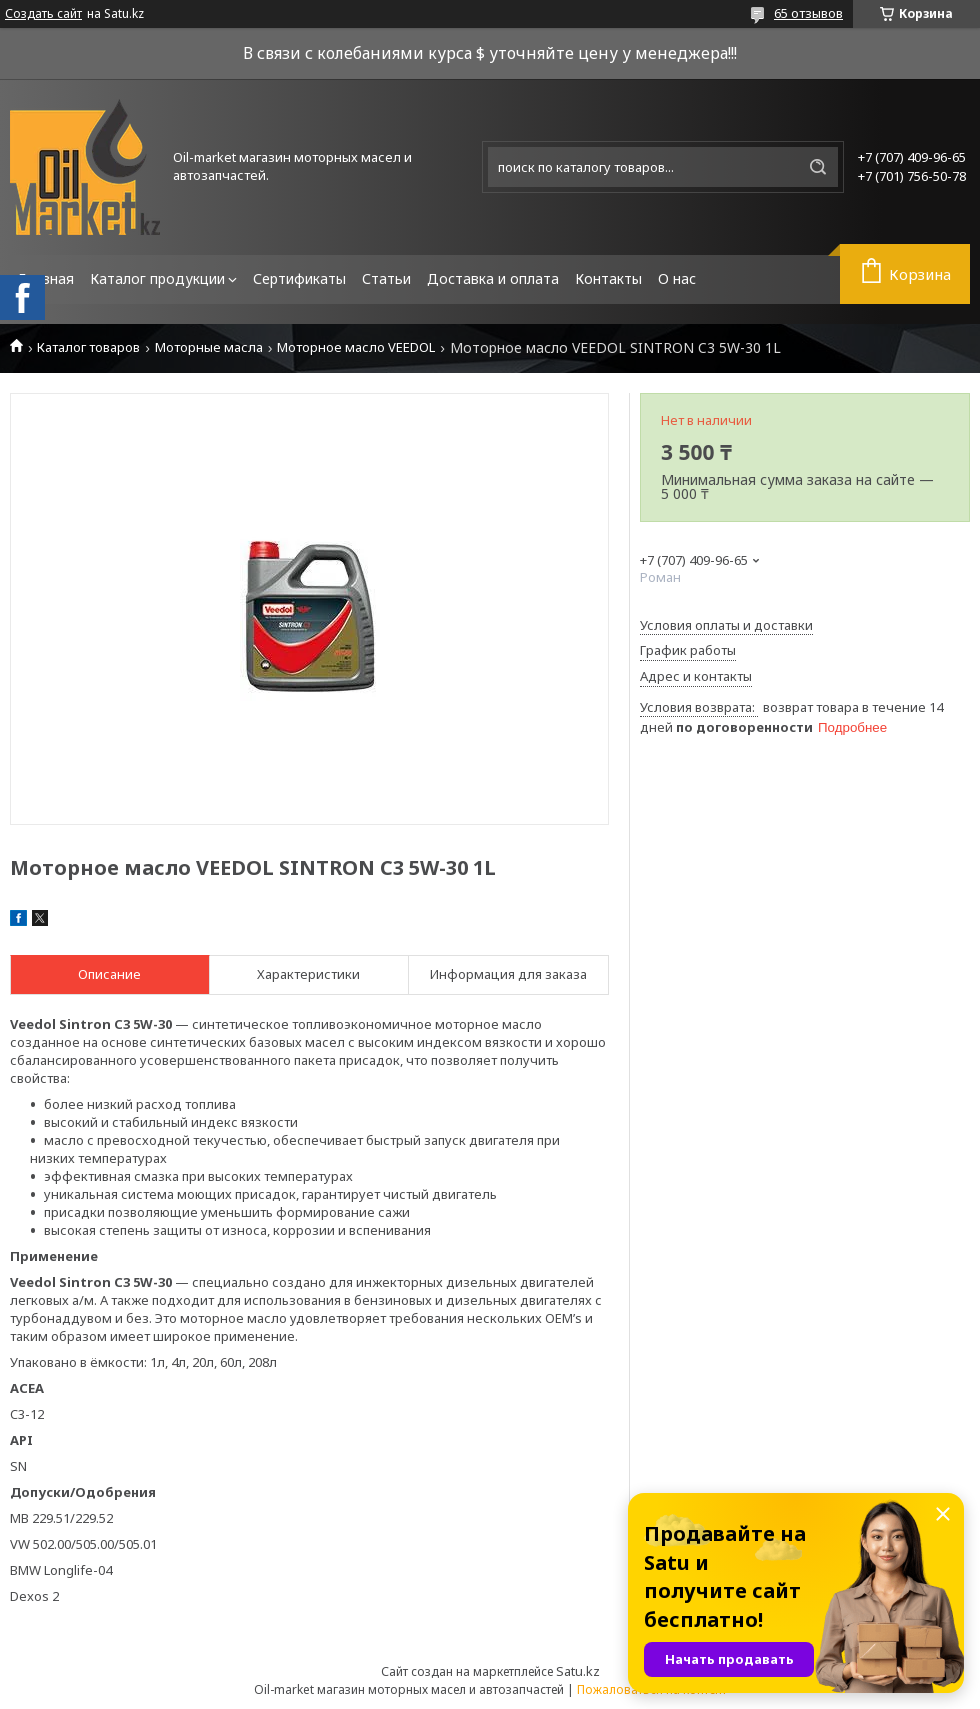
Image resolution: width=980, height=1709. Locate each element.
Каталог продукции (157, 278)
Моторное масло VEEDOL (356, 347)
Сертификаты (299, 278)
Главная (46, 278)
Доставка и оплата (493, 278)
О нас (677, 278)
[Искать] (818, 167)
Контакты (608, 278)
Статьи (386, 278)
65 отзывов (808, 13)
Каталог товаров (88, 347)
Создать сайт (43, 14)
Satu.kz (578, 1671)
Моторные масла (209, 347)
